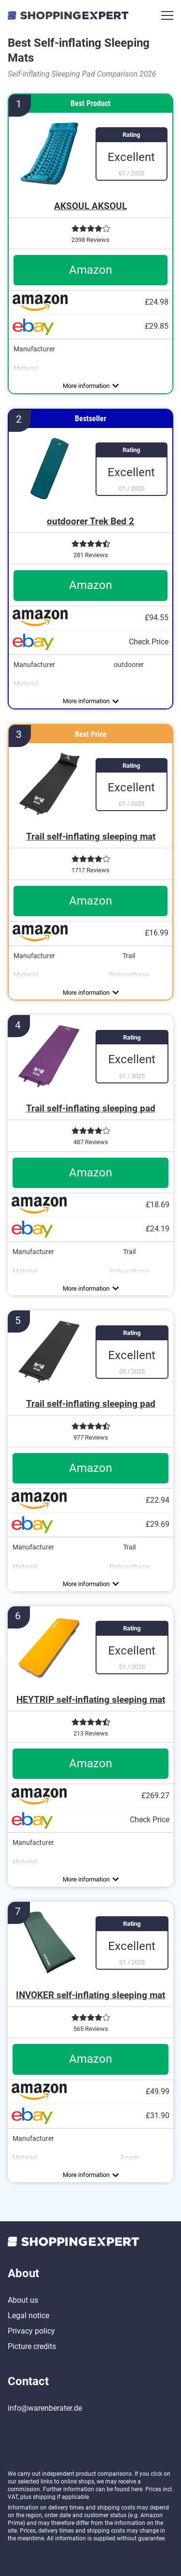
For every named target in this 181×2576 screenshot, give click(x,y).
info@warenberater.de (45, 2408)
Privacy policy (31, 2331)
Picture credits (32, 2346)
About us (23, 2300)
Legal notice (28, 2315)
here (136, 2489)
